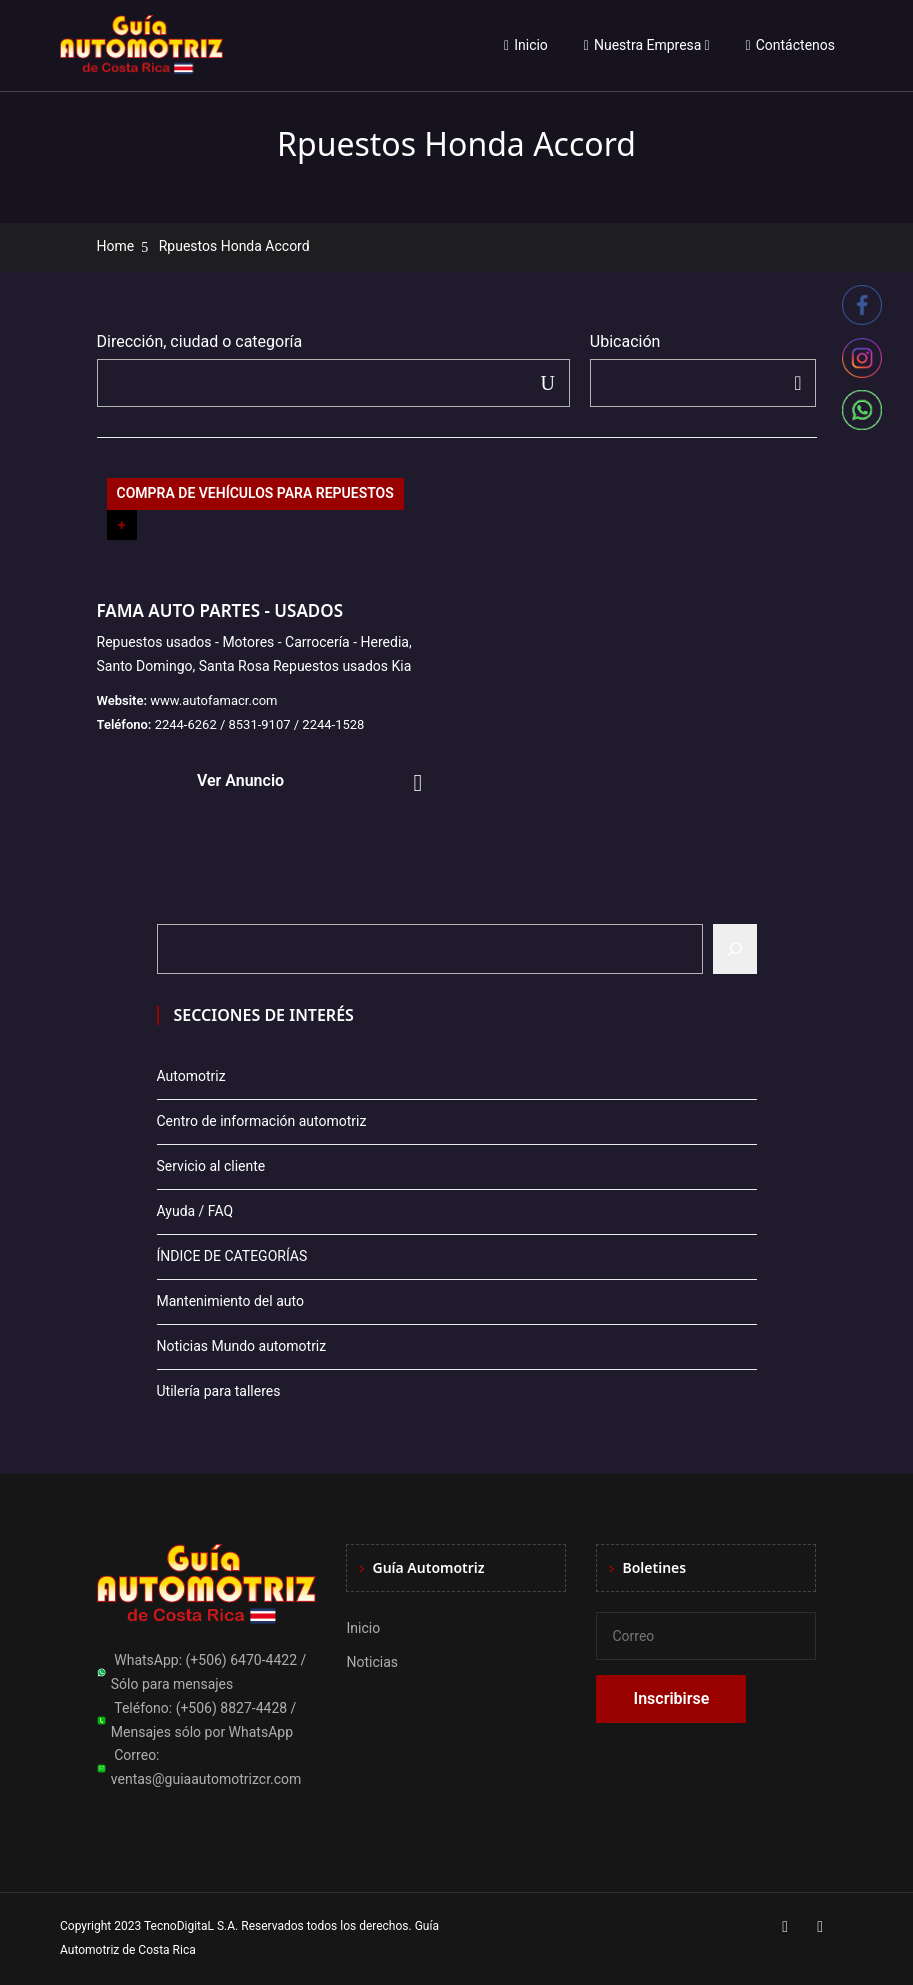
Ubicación (625, 341)
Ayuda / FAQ (195, 1211)
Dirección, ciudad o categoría (200, 341)
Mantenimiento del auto (230, 1301)
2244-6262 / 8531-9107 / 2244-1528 (260, 724)
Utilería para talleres (219, 1391)
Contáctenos (790, 45)
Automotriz (191, 1076)
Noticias (372, 1662)
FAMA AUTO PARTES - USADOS (220, 610)
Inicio (526, 45)
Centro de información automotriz (262, 1121)
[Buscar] (735, 949)
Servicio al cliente (211, 1166)
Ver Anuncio (240, 780)
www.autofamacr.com (213, 700)
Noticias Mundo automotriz (242, 1346)
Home (116, 246)
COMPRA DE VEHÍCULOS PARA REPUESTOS (255, 493)
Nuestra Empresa (643, 45)
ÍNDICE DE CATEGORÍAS (232, 1256)
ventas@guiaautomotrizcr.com (206, 1779)
